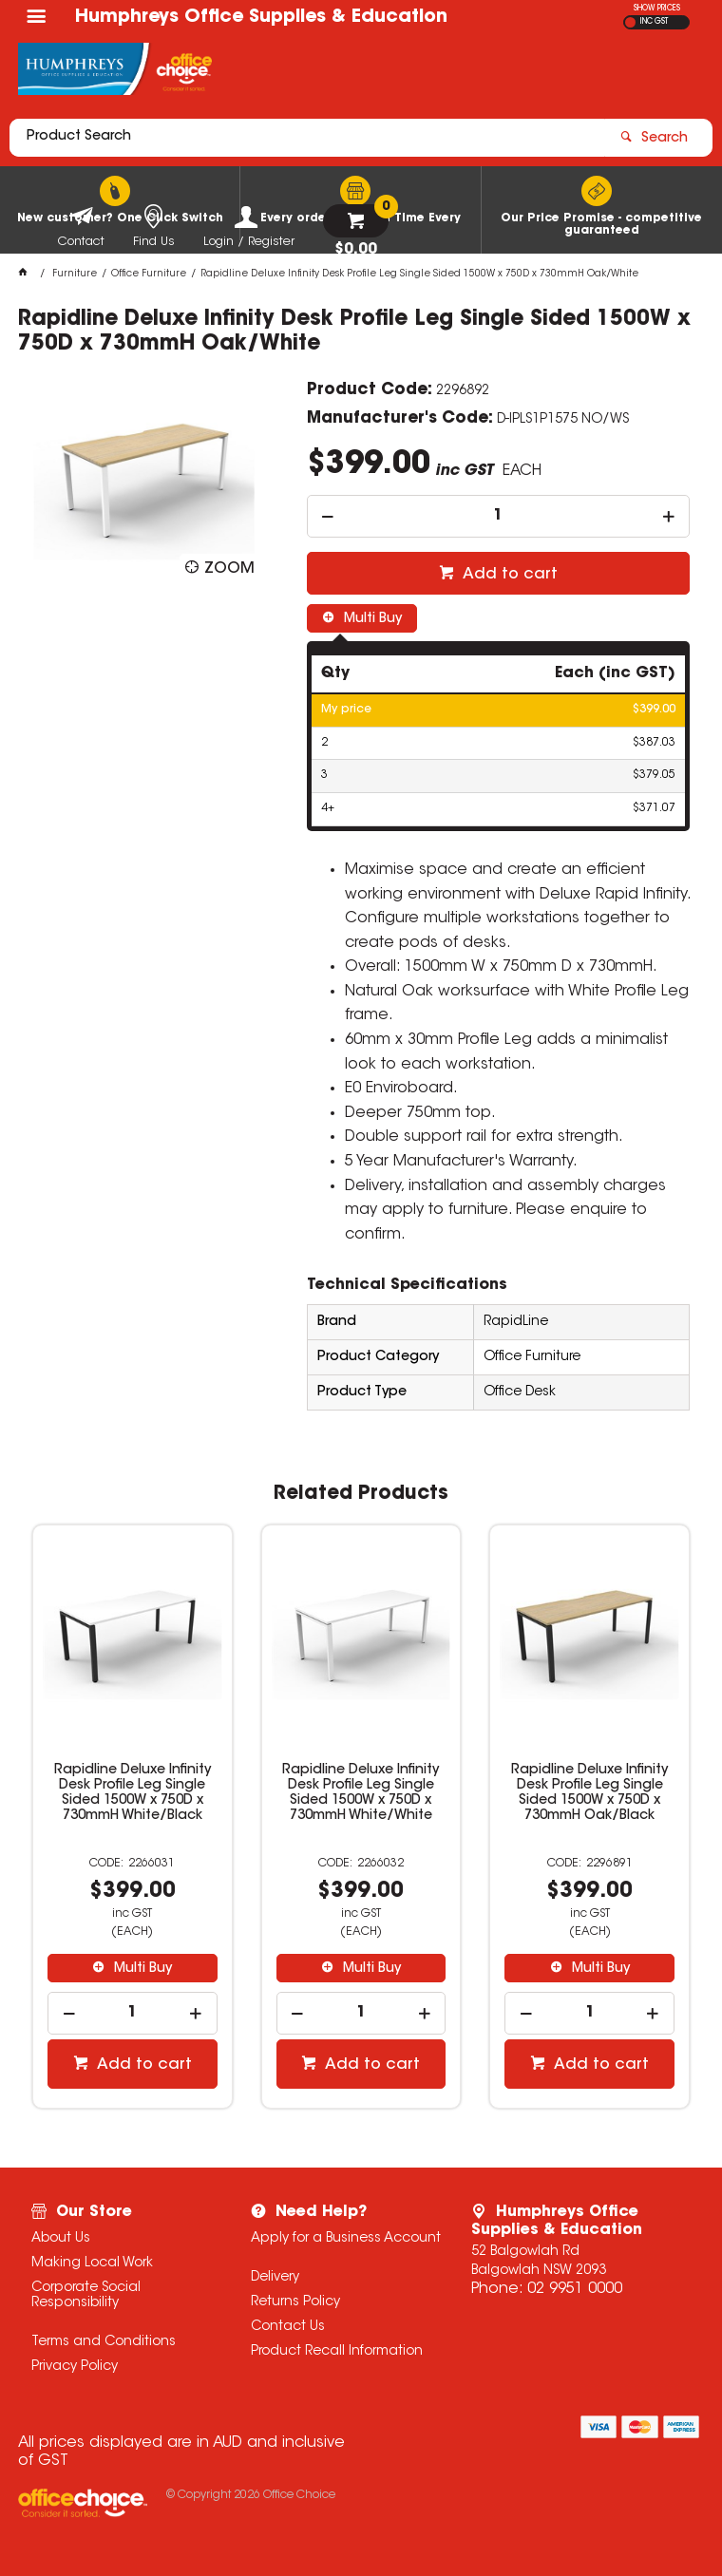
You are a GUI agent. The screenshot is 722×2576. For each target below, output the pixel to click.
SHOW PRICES (657, 8)
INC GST (654, 22)
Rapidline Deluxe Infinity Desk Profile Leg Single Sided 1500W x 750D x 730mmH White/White (360, 1793)
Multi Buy (371, 619)
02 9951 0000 (574, 2289)
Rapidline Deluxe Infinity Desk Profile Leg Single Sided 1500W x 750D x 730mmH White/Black (132, 1793)
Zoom (229, 569)
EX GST (630, 22)
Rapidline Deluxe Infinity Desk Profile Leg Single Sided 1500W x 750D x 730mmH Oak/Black (589, 1793)
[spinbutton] (498, 516)
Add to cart (508, 574)
